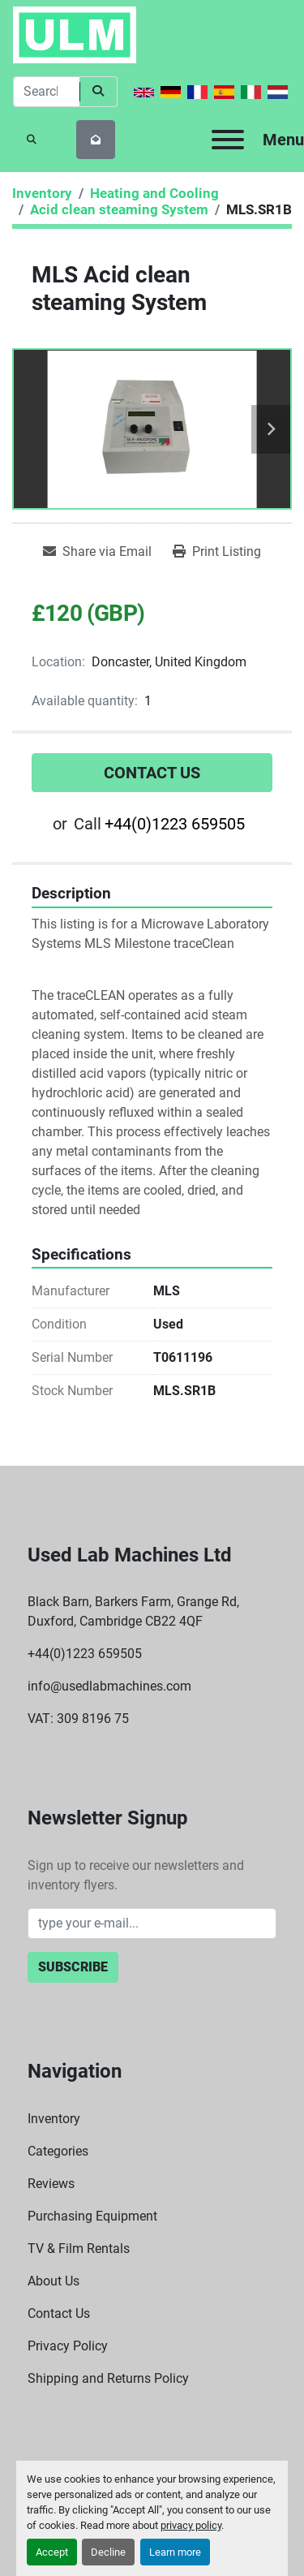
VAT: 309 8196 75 (78, 1718)
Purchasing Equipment (92, 2216)
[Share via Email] (97, 551)
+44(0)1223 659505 (175, 824)
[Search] (46, 91)
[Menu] (228, 139)
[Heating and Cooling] (154, 193)
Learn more (175, 2552)
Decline (108, 2552)
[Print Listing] (217, 551)
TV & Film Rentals (79, 2248)
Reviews (51, 2183)
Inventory (54, 2118)
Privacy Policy (68, 2346)
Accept (52, 2552)
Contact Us (152, 772)
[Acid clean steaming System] (119, 209)
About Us (53, 2281)
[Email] (152, 1923)
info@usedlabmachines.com (109, 1686)
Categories (58, 2151)
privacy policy (191, 2525)
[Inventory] (42, 193)
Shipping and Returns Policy (108, 2378)
